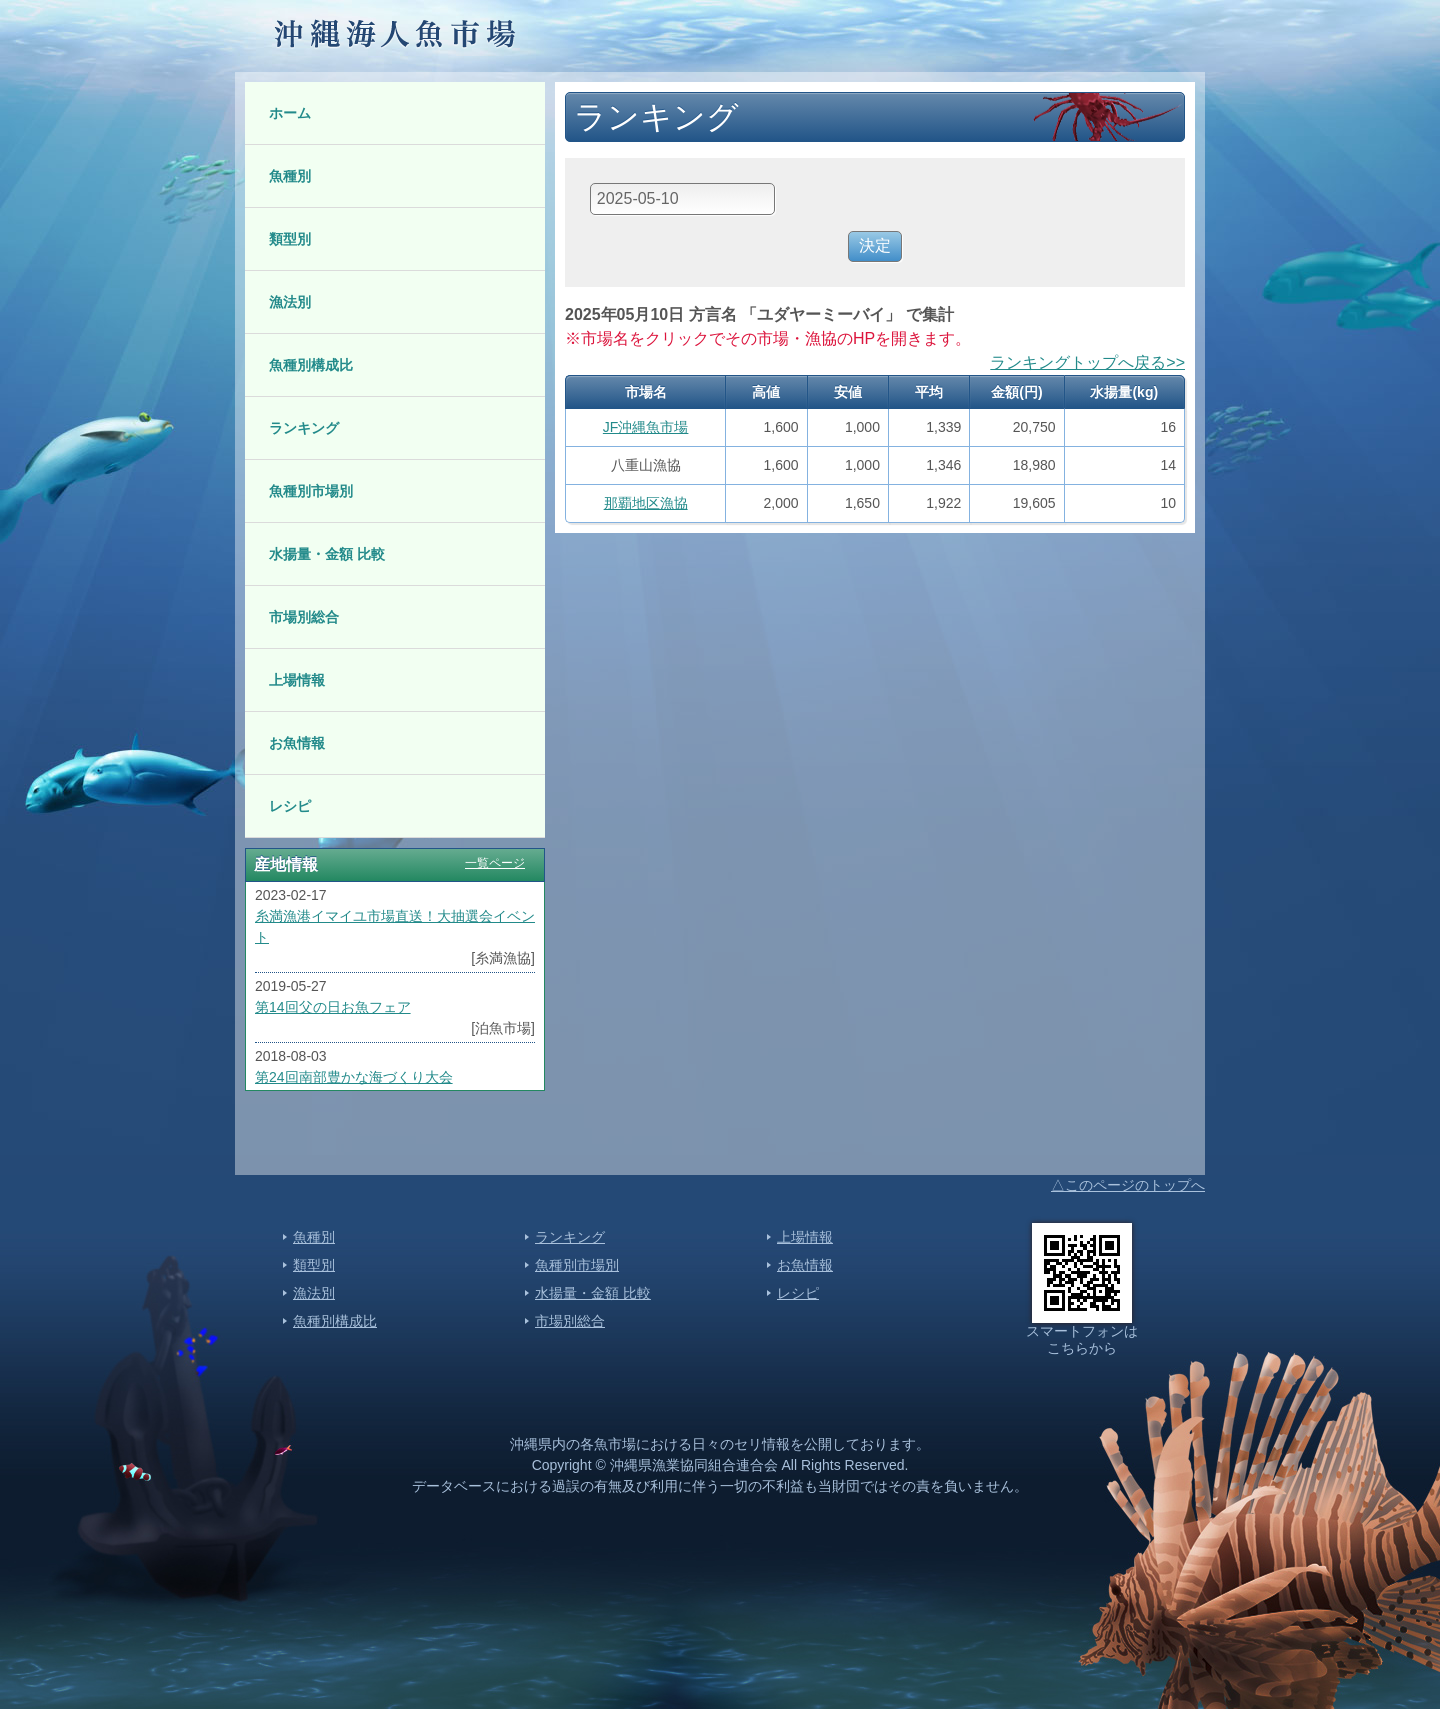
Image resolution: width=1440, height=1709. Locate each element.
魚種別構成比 (311, 365)
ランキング (304, 428)
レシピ (290, 806)
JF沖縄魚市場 (646, 427)
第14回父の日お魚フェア (333, 1007)
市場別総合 (304, 617)
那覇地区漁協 (646, 503)
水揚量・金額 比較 (327, 554)
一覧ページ (495, 863)
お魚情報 (297, 743)
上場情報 (297, 680)
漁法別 (290, 302)
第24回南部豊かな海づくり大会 (354, 1077)
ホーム (290, 113)
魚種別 (290, 176)
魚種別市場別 (311, 491)
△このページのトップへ (1128, 1185)
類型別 (290, 239)
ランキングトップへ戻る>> (1087, 362)
